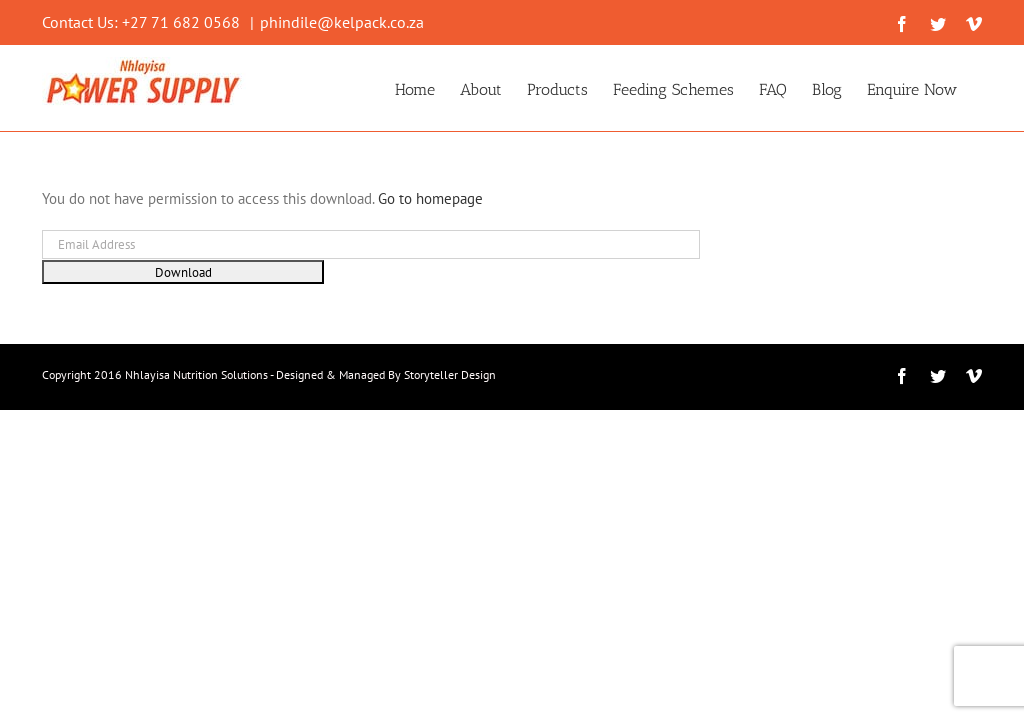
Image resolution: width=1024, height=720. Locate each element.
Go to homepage (430, 198)
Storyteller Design (450, 374)
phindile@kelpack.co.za (342, 22)
